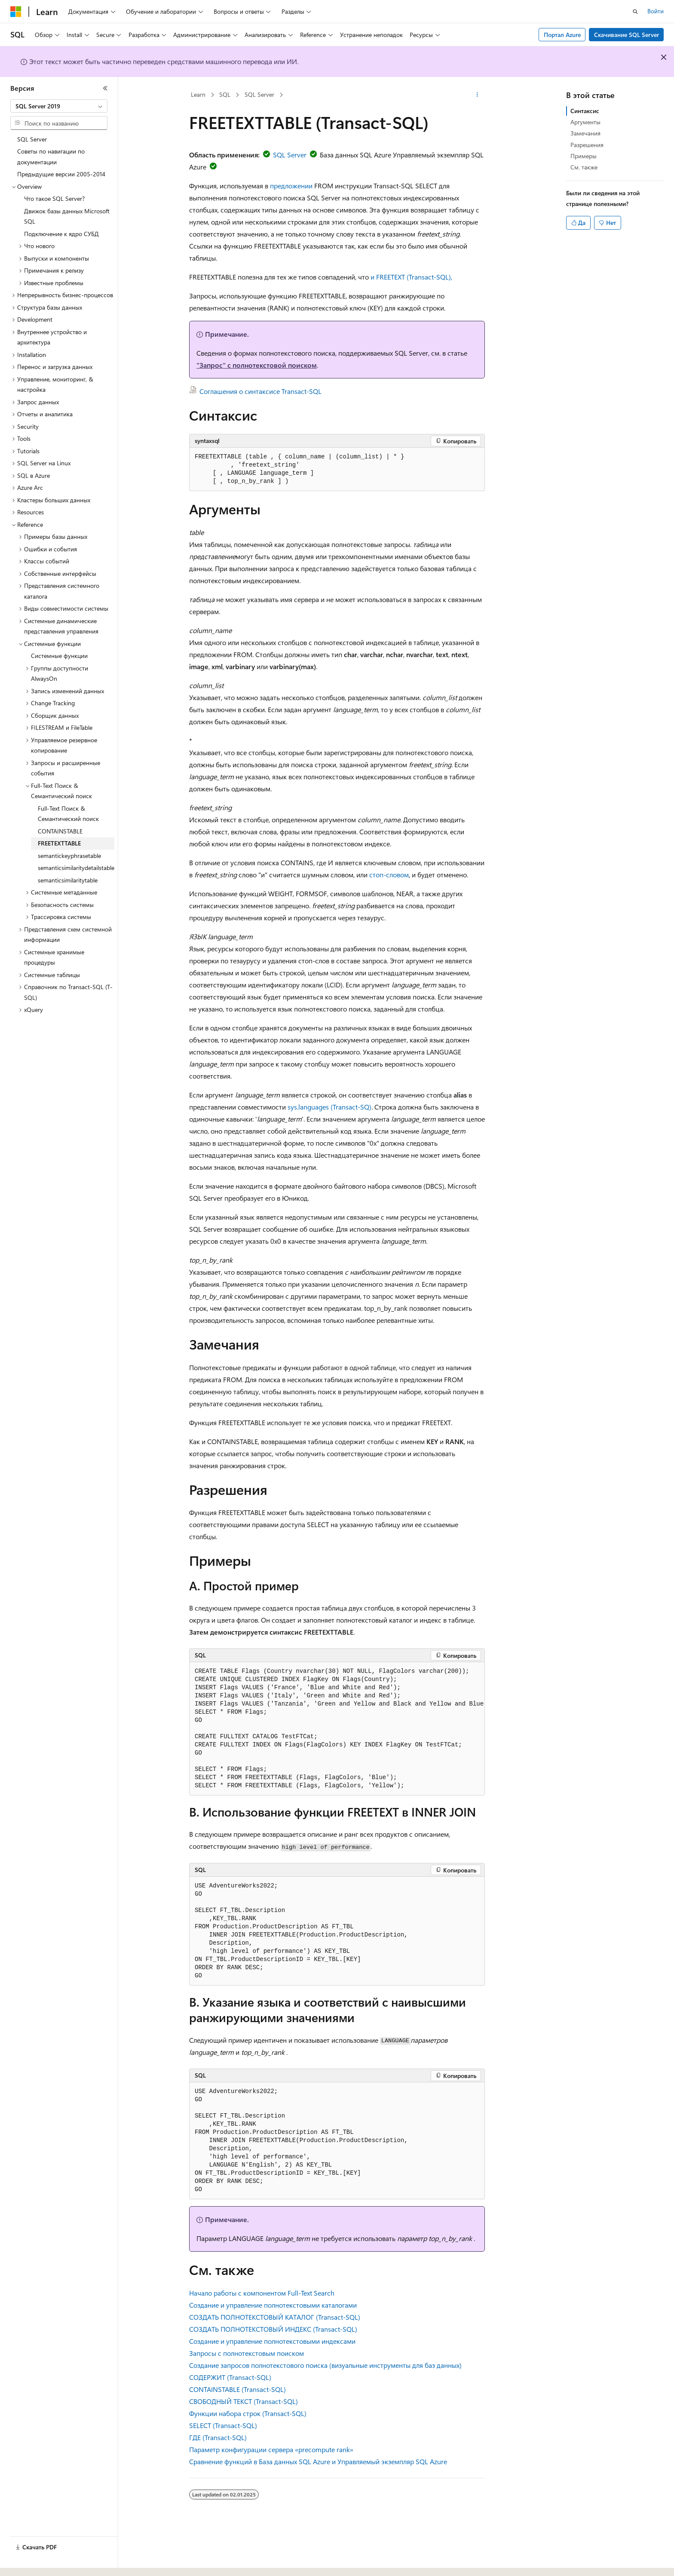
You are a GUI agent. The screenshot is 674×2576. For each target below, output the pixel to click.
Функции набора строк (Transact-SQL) (247, 2413)
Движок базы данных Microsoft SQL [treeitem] (67, 216)
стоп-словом (389, 874)
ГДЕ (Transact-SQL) (218, 2437)
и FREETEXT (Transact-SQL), (411, 276)
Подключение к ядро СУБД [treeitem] (61, 234)
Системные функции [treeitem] (59, 656)
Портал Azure (562, 35)
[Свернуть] (105, 88)
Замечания (585, 133)
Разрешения (587, 145)
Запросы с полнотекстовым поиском (246, 2353)
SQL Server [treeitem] (32, 139)
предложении (291, 185)
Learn (198, 94)
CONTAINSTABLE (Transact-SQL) (237, 2389)
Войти (655, 11)
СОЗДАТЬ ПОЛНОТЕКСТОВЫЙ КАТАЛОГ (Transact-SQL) (274, 2316)
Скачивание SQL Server (626, 35)
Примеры (583, 156)
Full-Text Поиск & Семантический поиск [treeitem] (68, 813)
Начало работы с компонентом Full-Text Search (261, 2292)
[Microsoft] (15, 11)
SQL (224, 94)
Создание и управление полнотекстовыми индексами (272, 2340)
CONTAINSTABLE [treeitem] (60, 831)
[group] (337, 1728)
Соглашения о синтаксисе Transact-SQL (260, 391)
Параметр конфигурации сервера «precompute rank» (271, 2449)
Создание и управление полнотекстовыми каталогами (273, 2304)
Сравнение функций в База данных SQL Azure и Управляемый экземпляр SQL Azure (318, 2461)
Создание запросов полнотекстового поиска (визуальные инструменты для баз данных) (325, 2365)
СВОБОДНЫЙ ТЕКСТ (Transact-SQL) (243, 2401)
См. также (583, 167)
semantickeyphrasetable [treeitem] (69, 855)
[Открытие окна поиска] (635, 11)
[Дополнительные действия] (477, 95)
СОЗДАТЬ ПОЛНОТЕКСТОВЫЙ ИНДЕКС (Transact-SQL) (273, 2328)
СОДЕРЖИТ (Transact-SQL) (230, 2377)
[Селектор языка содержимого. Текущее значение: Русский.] (30, 2562)
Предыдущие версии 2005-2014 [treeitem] (61, 174)
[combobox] (58, 106)
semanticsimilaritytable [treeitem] (68, 880)
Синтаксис (584, 111)
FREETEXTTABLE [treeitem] (59, 843)
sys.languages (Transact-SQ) (329, 1106)
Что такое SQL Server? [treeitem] (54, 198)
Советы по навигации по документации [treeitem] (51, 156)
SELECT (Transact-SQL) (223, 2425)
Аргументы (585, 122)
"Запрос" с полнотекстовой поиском (256, 364)
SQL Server (259, 94)
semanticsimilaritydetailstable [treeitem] (76, 868)
